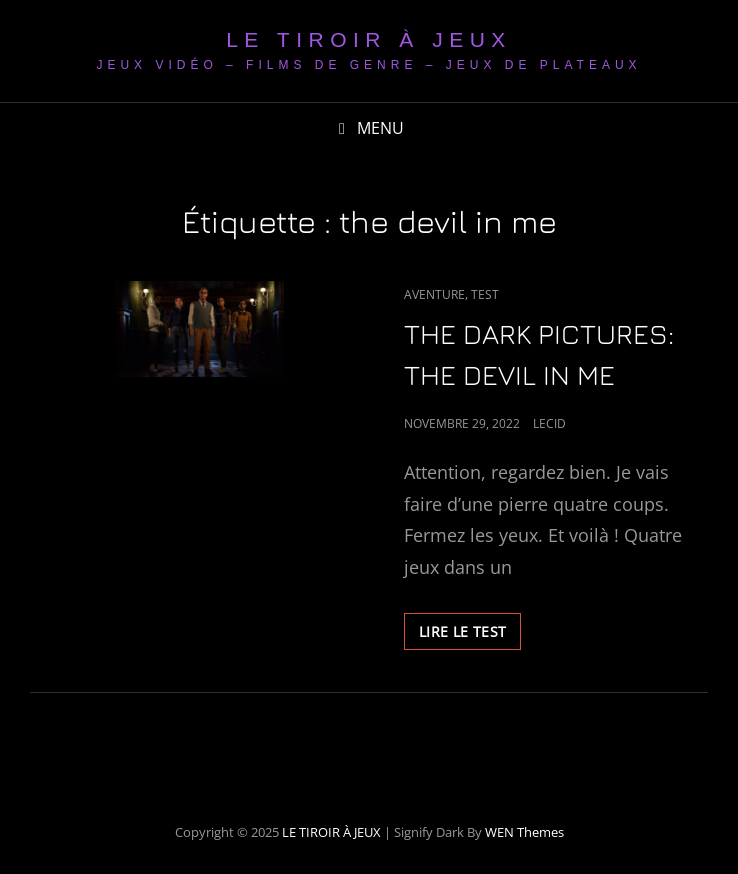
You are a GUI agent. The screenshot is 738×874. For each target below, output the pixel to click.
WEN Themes (524, 832)
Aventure (434, 294)
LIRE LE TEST (470, 635)
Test (485, 294)
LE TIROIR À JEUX (369, 39)
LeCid (549, 423)
